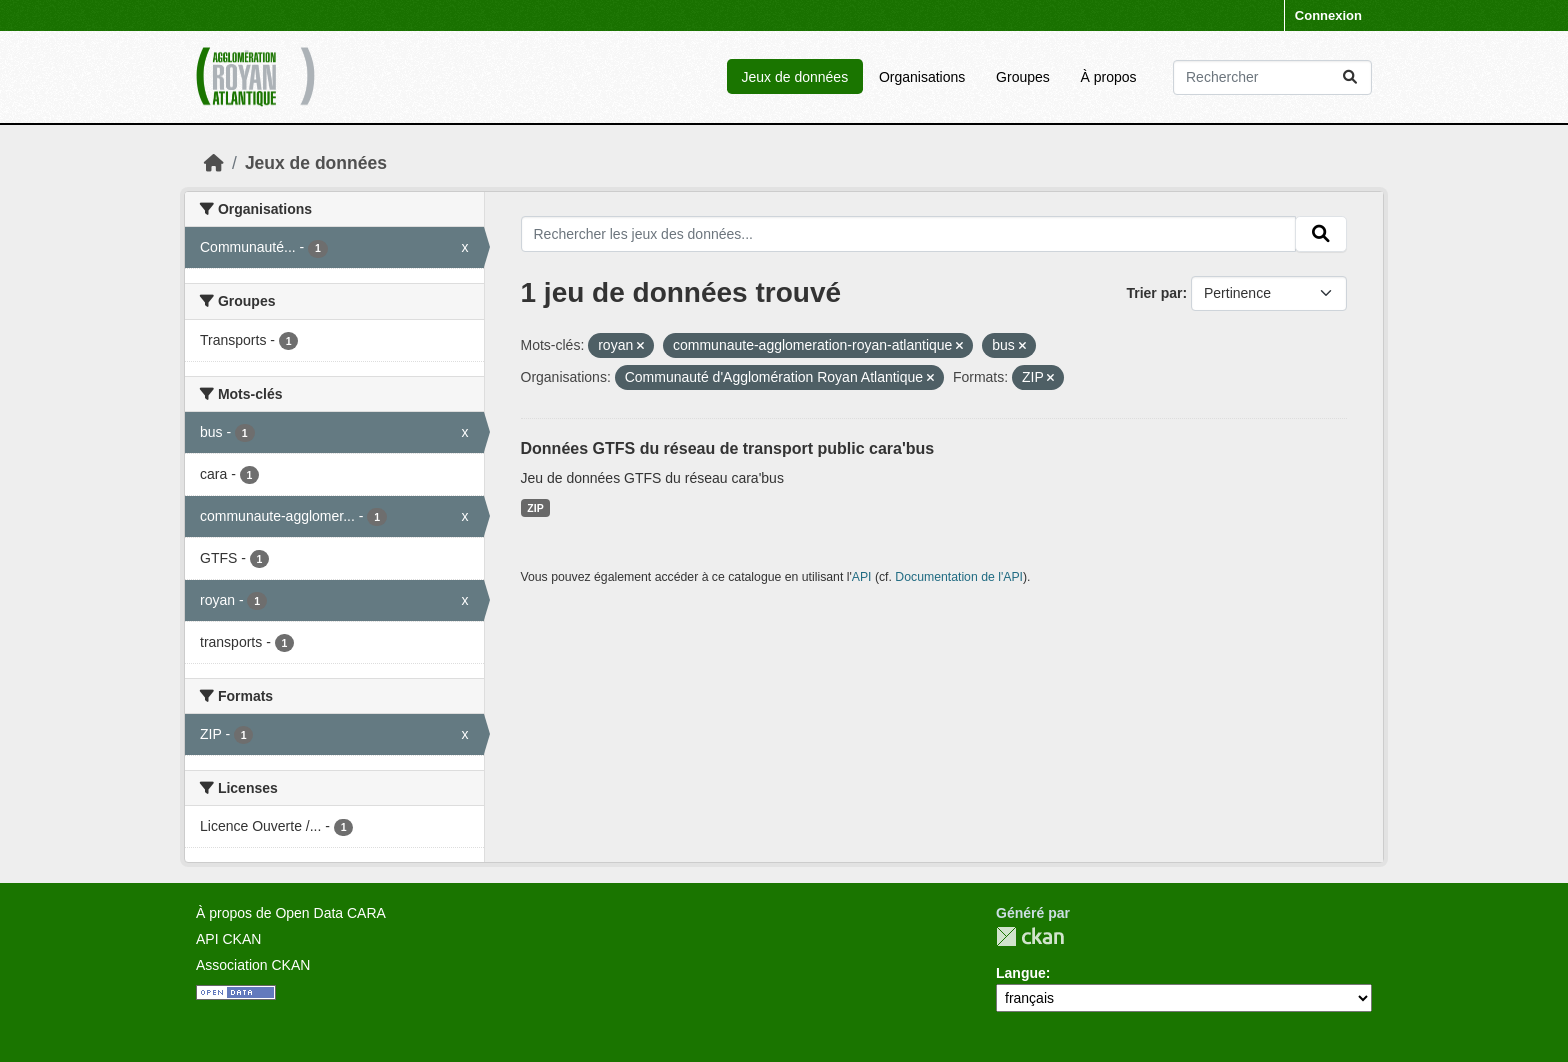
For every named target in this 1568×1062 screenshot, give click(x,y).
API (862, 577)
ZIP (535, 508)
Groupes (1023, 77)
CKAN (1030, 936)
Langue (1021, 973)
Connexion (1328, 15)
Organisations (922, 77)
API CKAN (228, 939)
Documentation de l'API (959, 577)
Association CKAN (253, 965)
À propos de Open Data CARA (291, 913)
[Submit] (1350, 77)
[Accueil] (214, 163)
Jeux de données (794, 77)
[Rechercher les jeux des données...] (1272, 77)
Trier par (1154, 293)
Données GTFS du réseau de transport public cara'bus (728, 448)
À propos (1109, 77)
